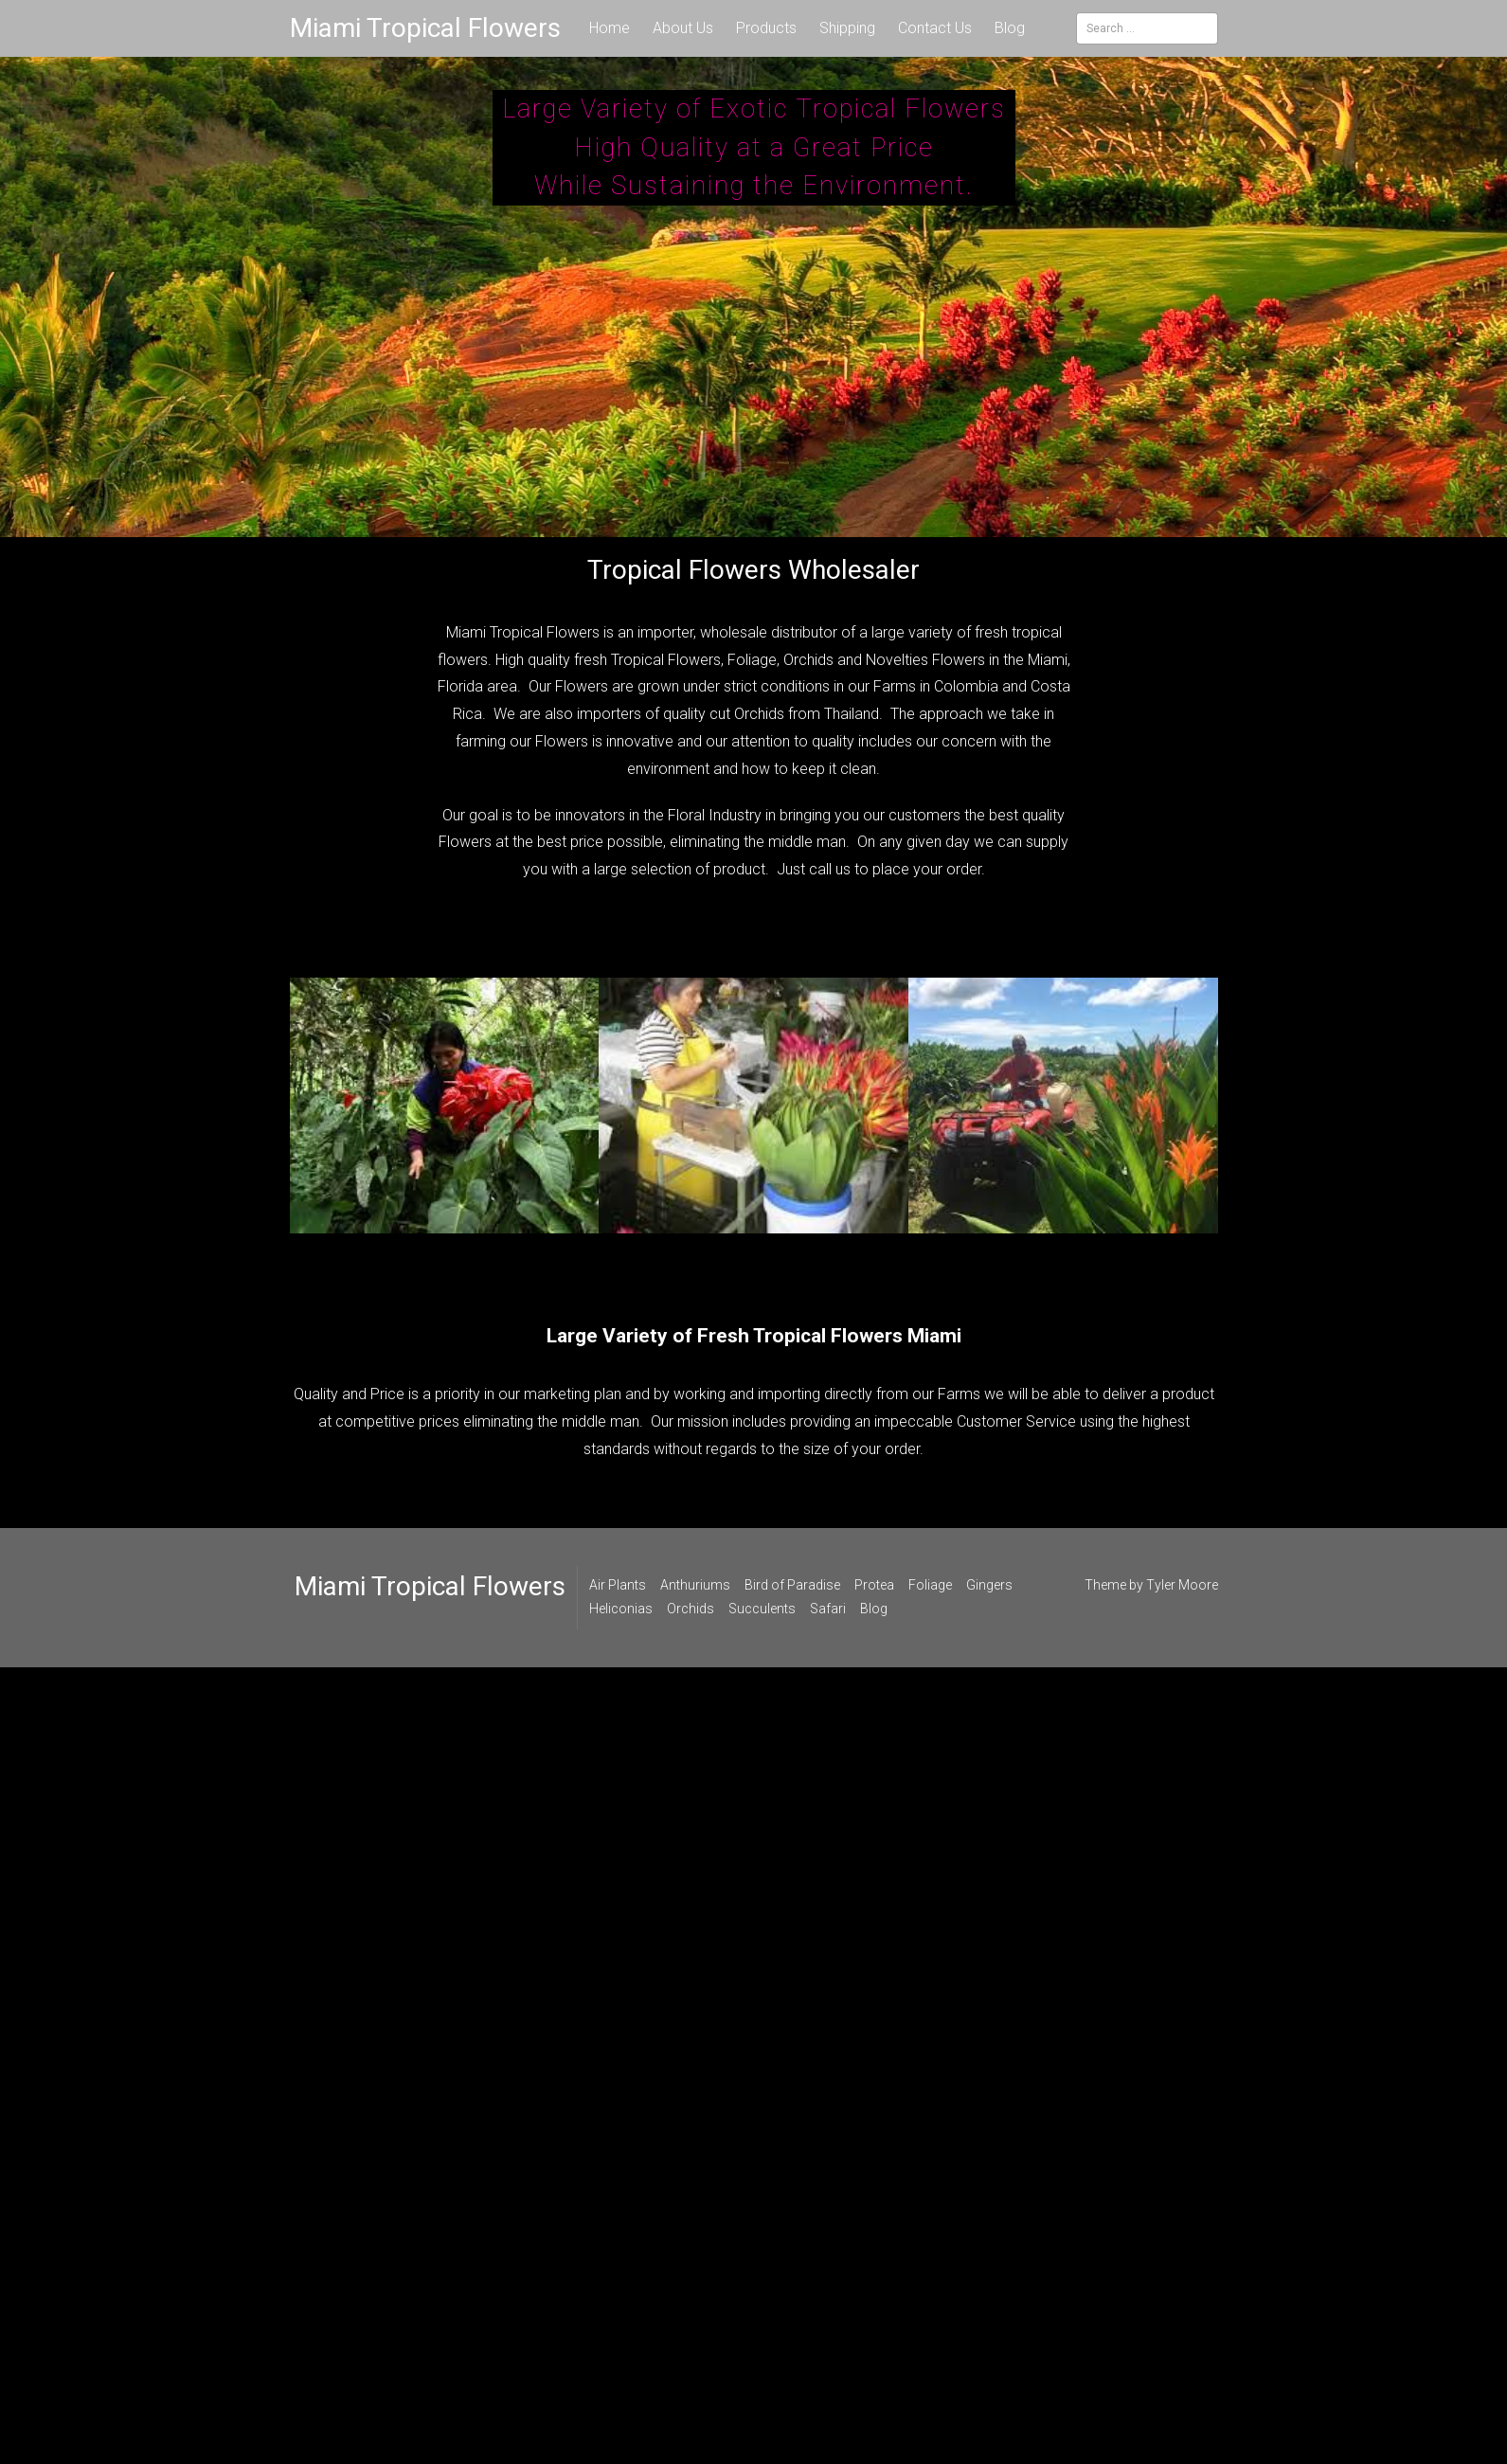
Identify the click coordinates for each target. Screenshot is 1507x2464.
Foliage (930, 1584)
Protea (874, 1584)
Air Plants (617, 1584)
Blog (1010, 28)
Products (766, 28)
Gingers (989, 1584)
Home (609, 28)
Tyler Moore (1182, 1584)
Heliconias (621, 1608)
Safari (828, 1608)
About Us (683, 28)
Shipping (847, 28)
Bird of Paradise (792, 1584)
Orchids (690, 1608)
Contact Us (935, 28)
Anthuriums (695, 1584)
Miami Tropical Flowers (425, 28)
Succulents (762, 1608)
